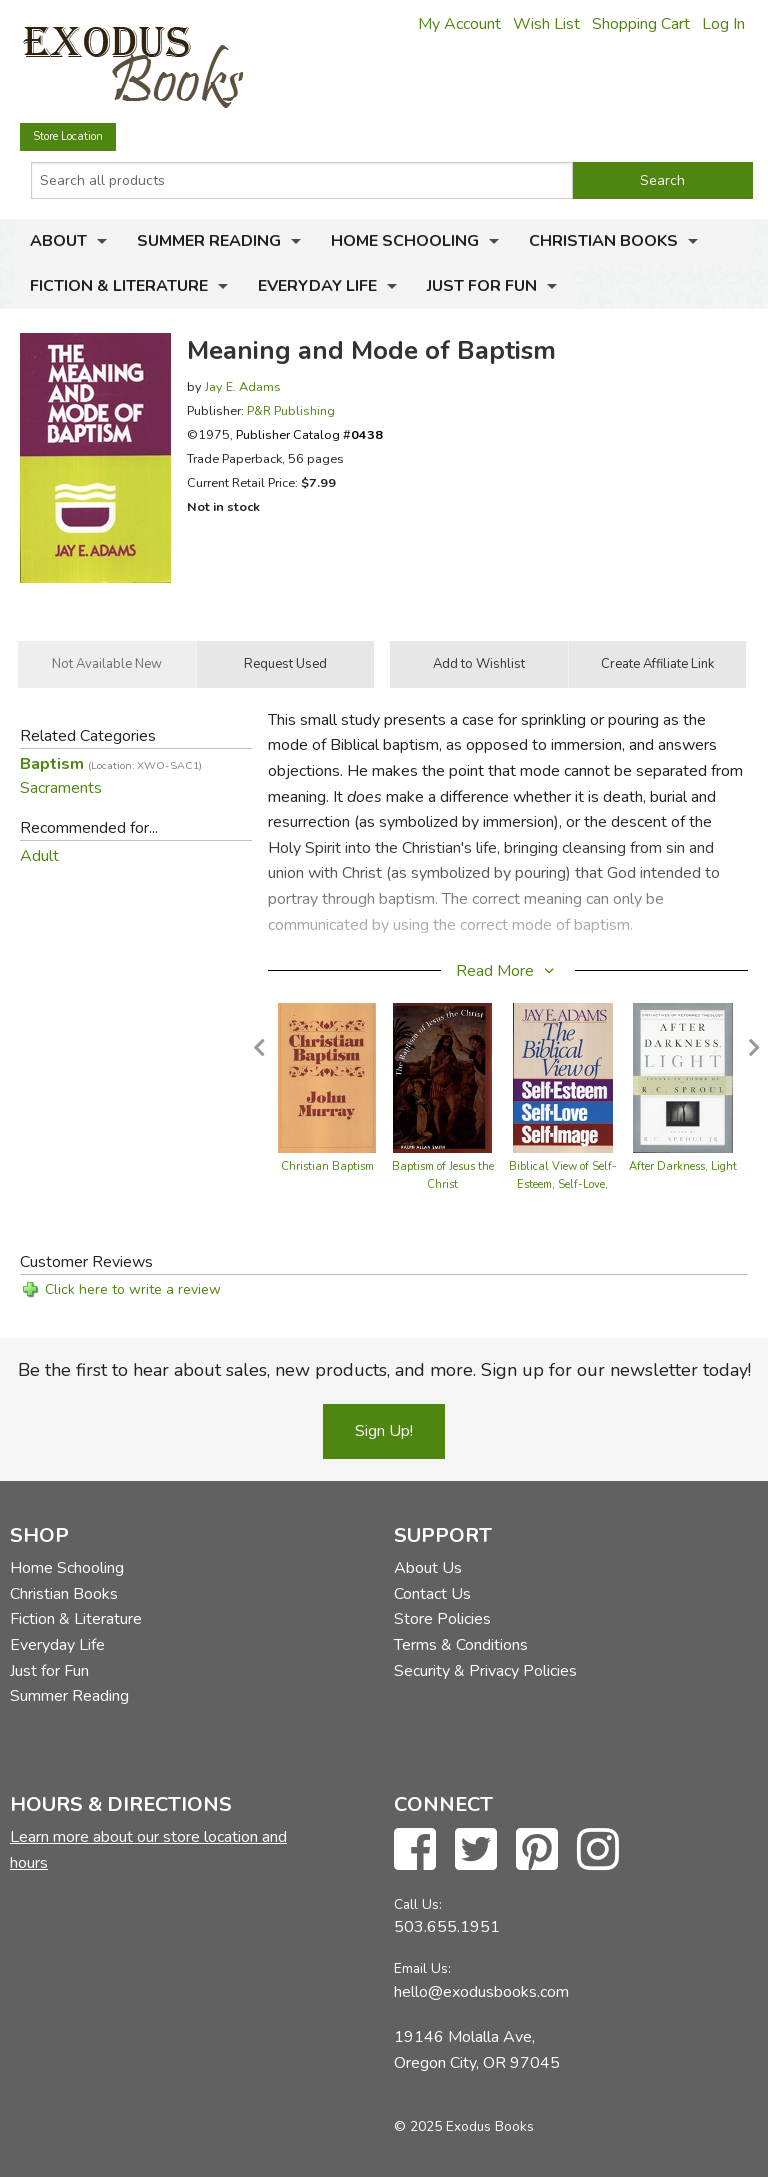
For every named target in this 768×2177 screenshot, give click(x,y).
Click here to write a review (133, 1289)
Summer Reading (209, 241)
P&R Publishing (291, 410)
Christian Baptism (327, 1166)
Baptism (111, 764)
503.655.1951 (447, 1927)
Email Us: (422, 1968)
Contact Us (432, 1594)
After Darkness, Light (683, 1166)
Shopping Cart (641, 24)
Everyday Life (317, 286)
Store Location (68, 136)
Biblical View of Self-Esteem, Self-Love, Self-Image (563, 1184)
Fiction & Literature (119, 286)
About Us (428, 1568)
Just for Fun (482, 286)
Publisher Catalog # (309, 434)
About (58, 241)
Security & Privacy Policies (485, 1671)
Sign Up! (384, 1431)
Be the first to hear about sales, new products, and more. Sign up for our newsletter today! (384, 1370)
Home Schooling (405, 241)
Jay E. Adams (243, 386)
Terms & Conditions (461, 1645)
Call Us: (418, 1904)
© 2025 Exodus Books (464, 2126)
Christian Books (603, 241)
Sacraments (61, 788)
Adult (39, 856)
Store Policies (442, 1619)
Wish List (546, 24)
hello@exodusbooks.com (481, 1992)
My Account (459, 24)
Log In (723, 24)
